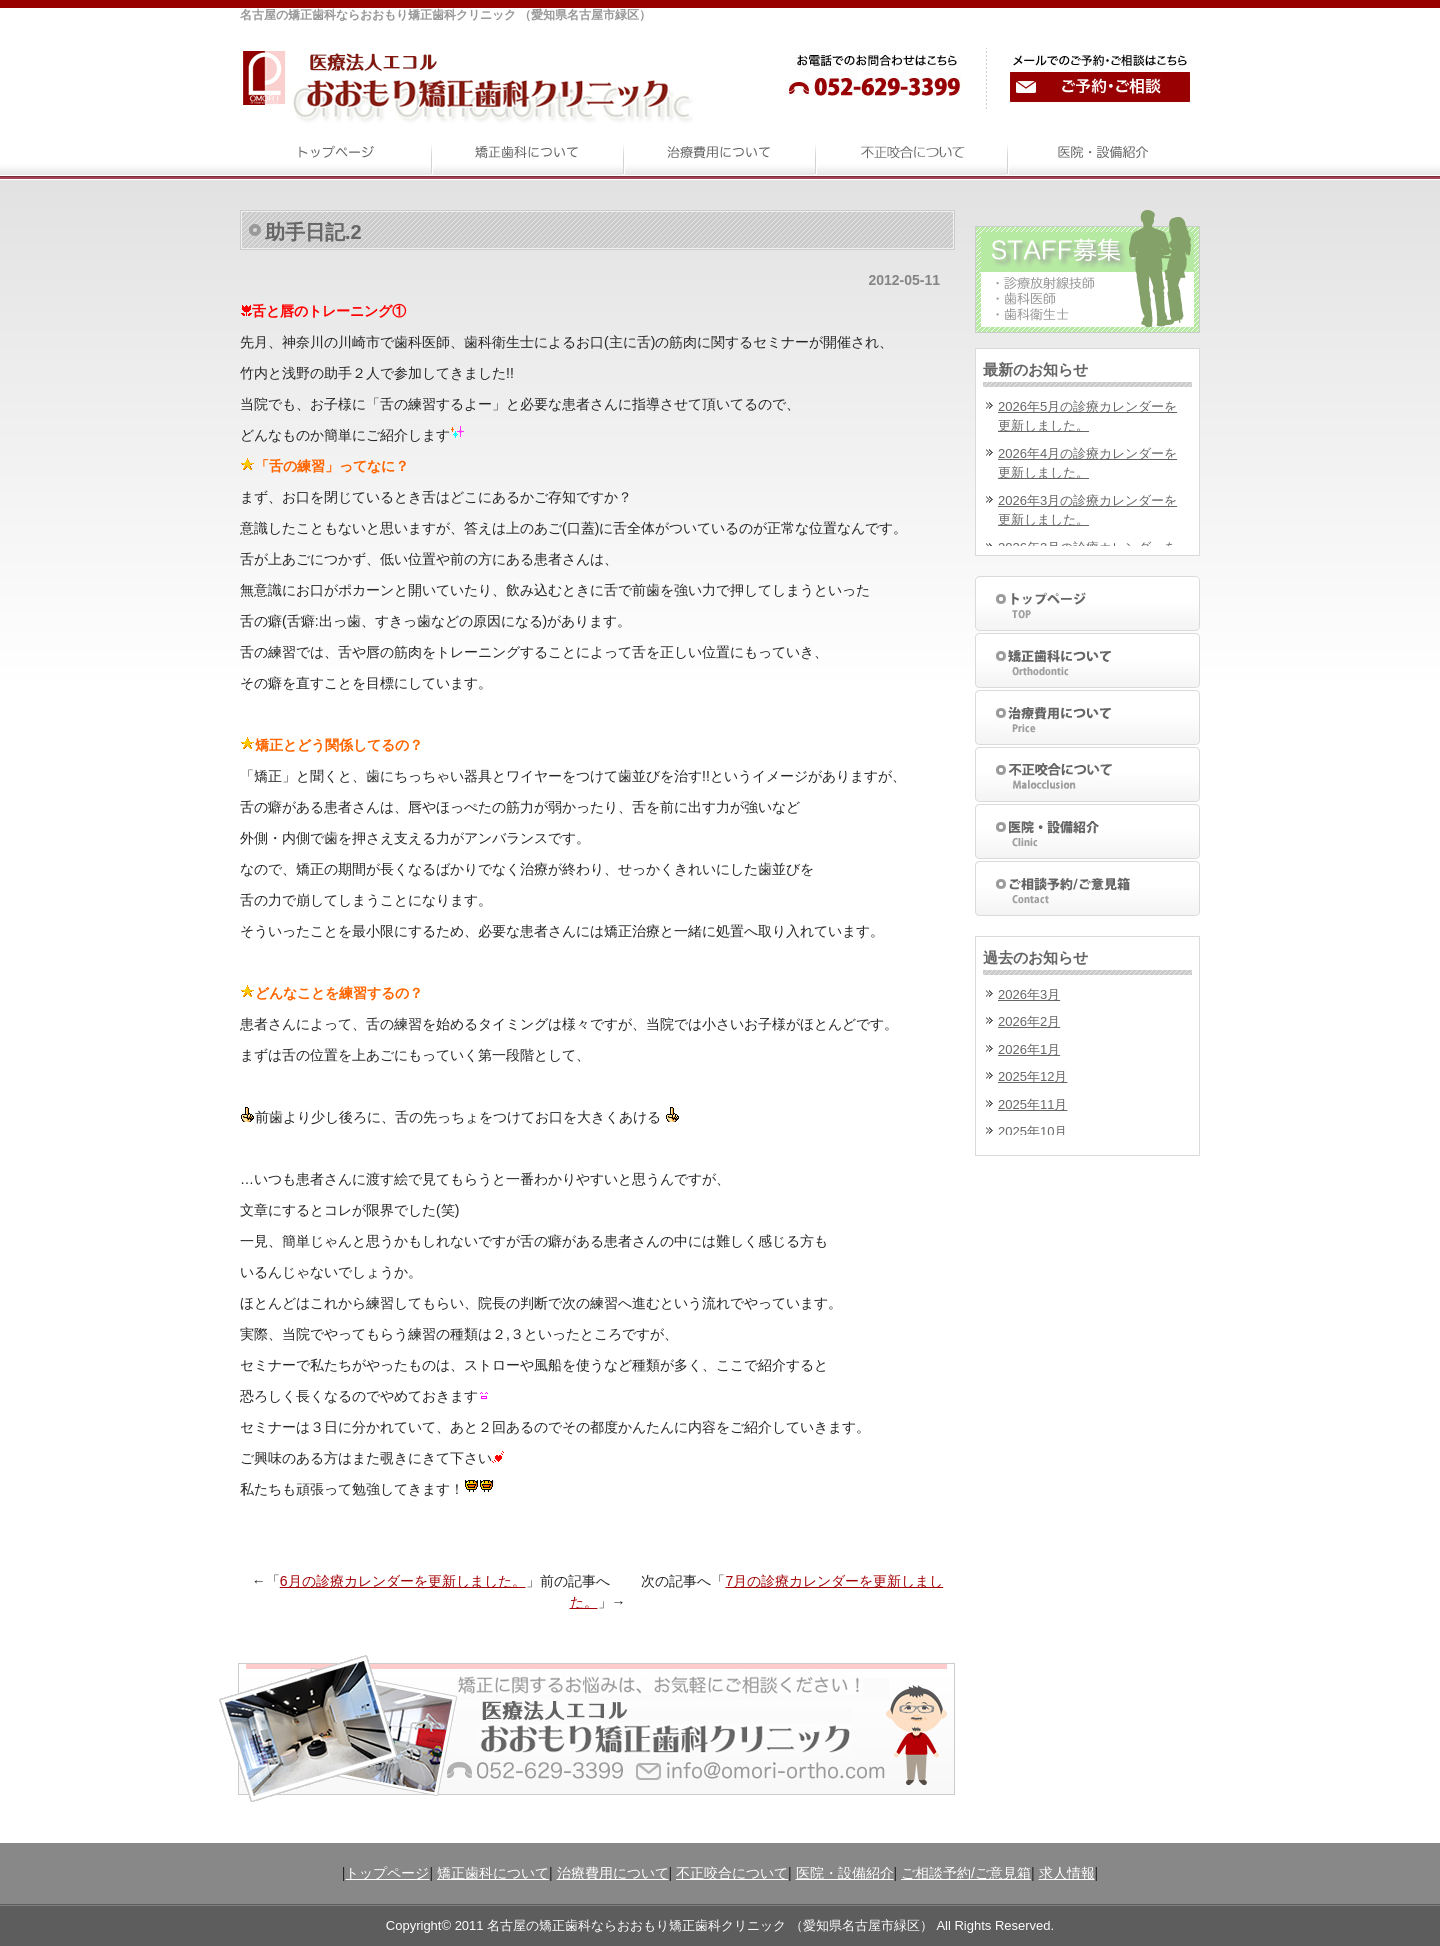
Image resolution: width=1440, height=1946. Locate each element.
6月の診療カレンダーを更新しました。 (403, 1581)
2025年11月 (1032, 1104)
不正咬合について (732, 1873)
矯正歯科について (493, 1873)
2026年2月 (1029, 1021)
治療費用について (613, 1873)
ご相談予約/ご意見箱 (966, 1873)
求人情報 (1067, 1873)
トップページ (387, 1873)
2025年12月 (1032, 1076)
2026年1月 (1029, 1049)
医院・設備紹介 (845, 1873)
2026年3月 (1029, 994)
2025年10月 (1032, 1131)
